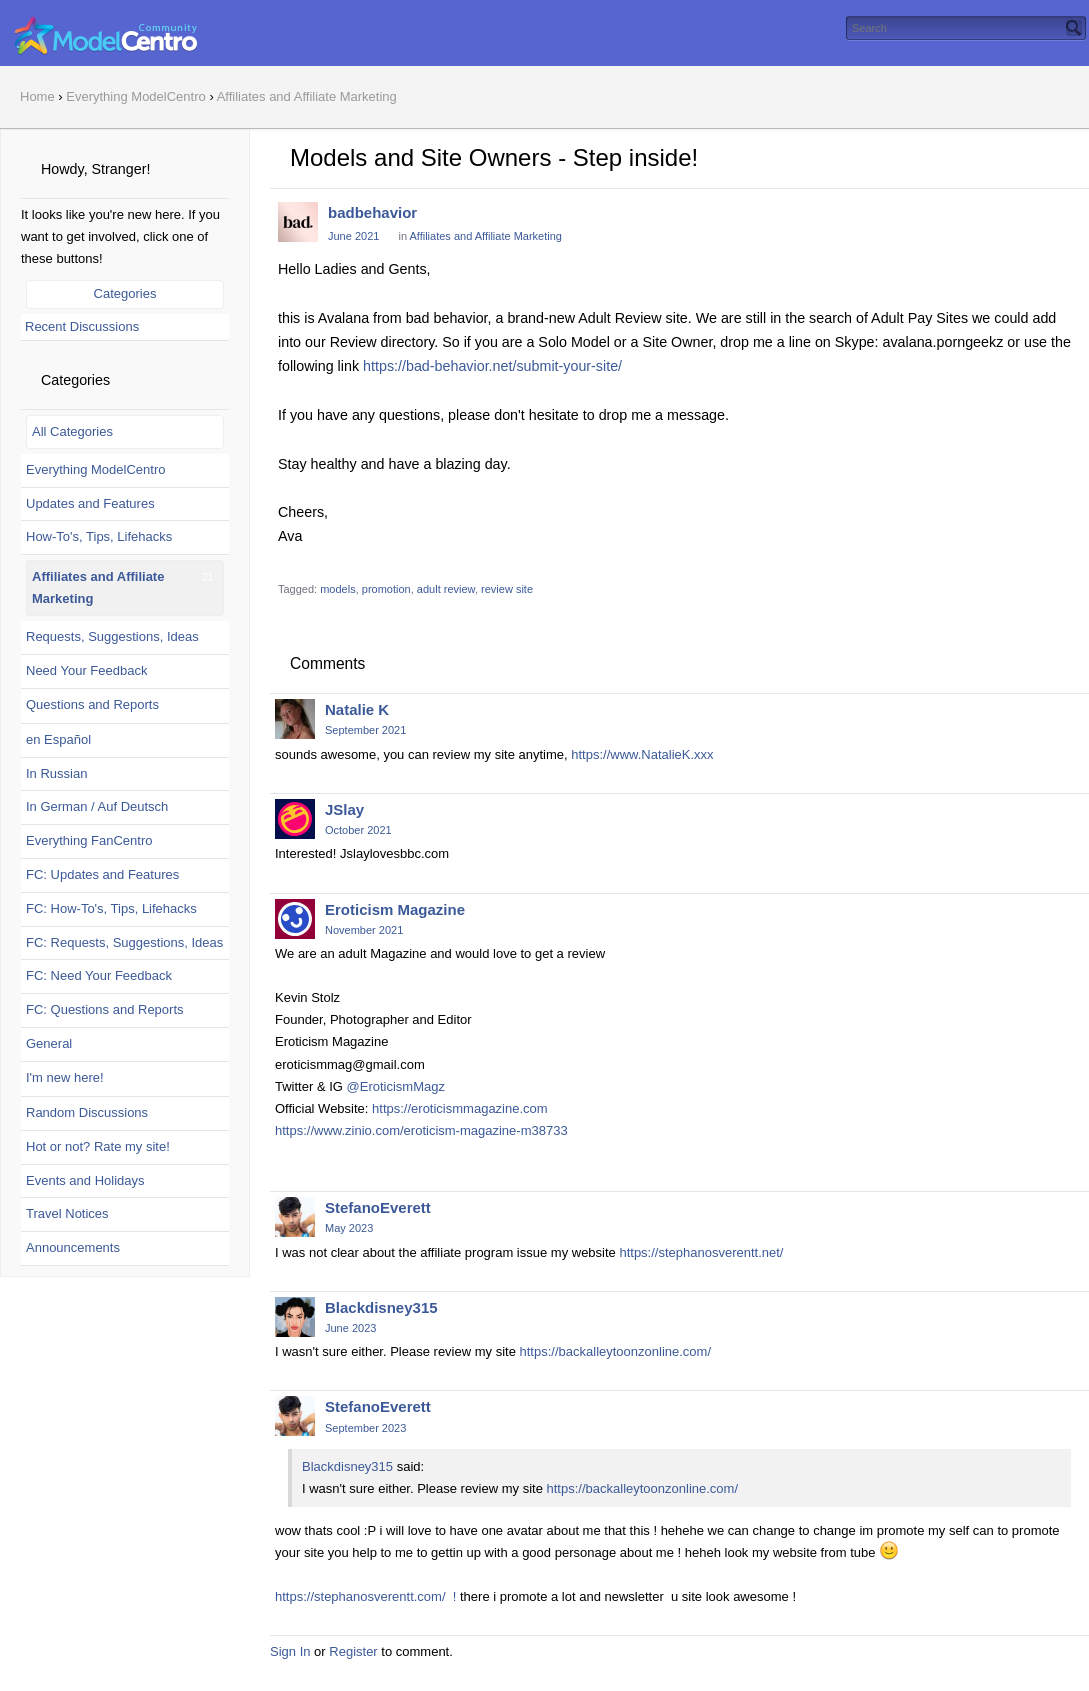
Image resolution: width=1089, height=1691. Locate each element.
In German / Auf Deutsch (97, 806)
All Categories (72, 431)
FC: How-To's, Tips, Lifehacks (111, 908)
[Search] (1074, 28)
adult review (446, 589)
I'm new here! (65, 1077)
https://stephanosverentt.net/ (701, 1252)
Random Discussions (87, 1112)
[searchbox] (966, 28)
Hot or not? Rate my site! (98, 1146)
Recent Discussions (82, 326)
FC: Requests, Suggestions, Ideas (124, 942)
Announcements (73, 1247)
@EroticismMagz (396, 1086)
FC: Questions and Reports (105, 1009)
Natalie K (357, 709)
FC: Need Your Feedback (99, 975)
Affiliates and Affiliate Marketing (485, 236)
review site (507, 589)
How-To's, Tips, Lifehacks (99, 536)
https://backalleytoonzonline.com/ (616, 1351)
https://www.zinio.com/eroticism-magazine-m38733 (421, 1130)
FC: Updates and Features (102, 874)
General (49, 1043)
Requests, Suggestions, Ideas (112, 636)
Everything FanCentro (89, 840)
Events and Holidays (85, 1180)
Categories (125, 293)
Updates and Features (90, 503)
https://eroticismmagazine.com (460, 1108)
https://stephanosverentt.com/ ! (365, 1596)
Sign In (290, 1651)
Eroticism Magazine (395, 909)
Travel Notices (67, 1213)
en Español (58, 739)
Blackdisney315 (381, 1307)
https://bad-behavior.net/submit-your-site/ (492, 366)
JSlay (344, 809)
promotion (386, 589)
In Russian (56, 773)
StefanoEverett (378, 1207)
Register (353, 1651)
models (337, 589)
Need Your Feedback (86, 670)
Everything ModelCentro (95, 469)
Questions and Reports (92, 704)
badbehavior (372, 212)
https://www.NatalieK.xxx (642, 754)
